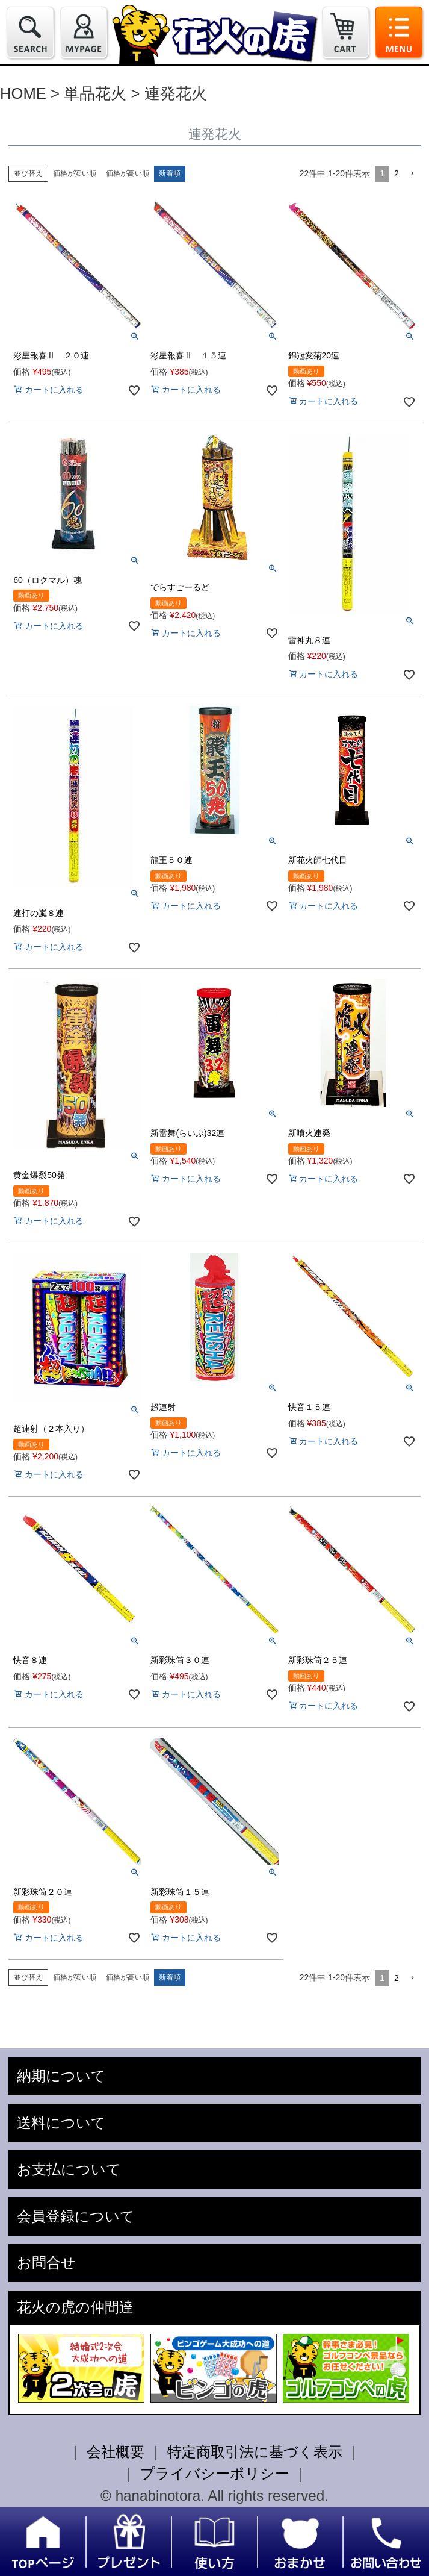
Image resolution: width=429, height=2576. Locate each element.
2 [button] (396, 173)
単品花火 (95, 93)
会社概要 (115, 2451)
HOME (23, 93)
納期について (61, 2076)
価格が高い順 (127, 173)
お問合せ (46, 2262)
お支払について (69, 2169)
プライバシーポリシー (214, 2473)
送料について (61, 2123)
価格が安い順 (74, 173)
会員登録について (76, 2216)
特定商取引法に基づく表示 (254, 2451)
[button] (412, 173)
